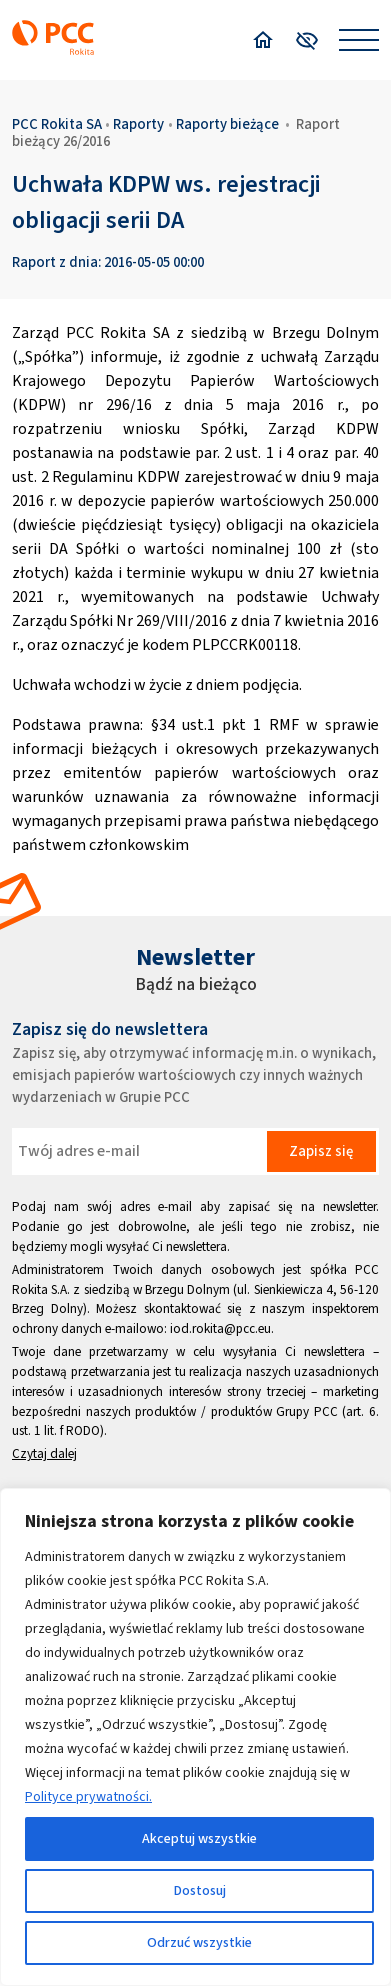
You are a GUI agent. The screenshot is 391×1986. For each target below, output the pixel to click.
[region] (195, 1737)
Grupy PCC (307, 1411)
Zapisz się (321, 1151)
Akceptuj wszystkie (199, 1838)
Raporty (138, 124)
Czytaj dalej (44, 1453)
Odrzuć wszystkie (199, 1942)
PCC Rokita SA (57, 124)
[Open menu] (359, 40)
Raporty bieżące (227, 124)
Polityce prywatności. (88, 1796)
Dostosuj (200, 1890)
